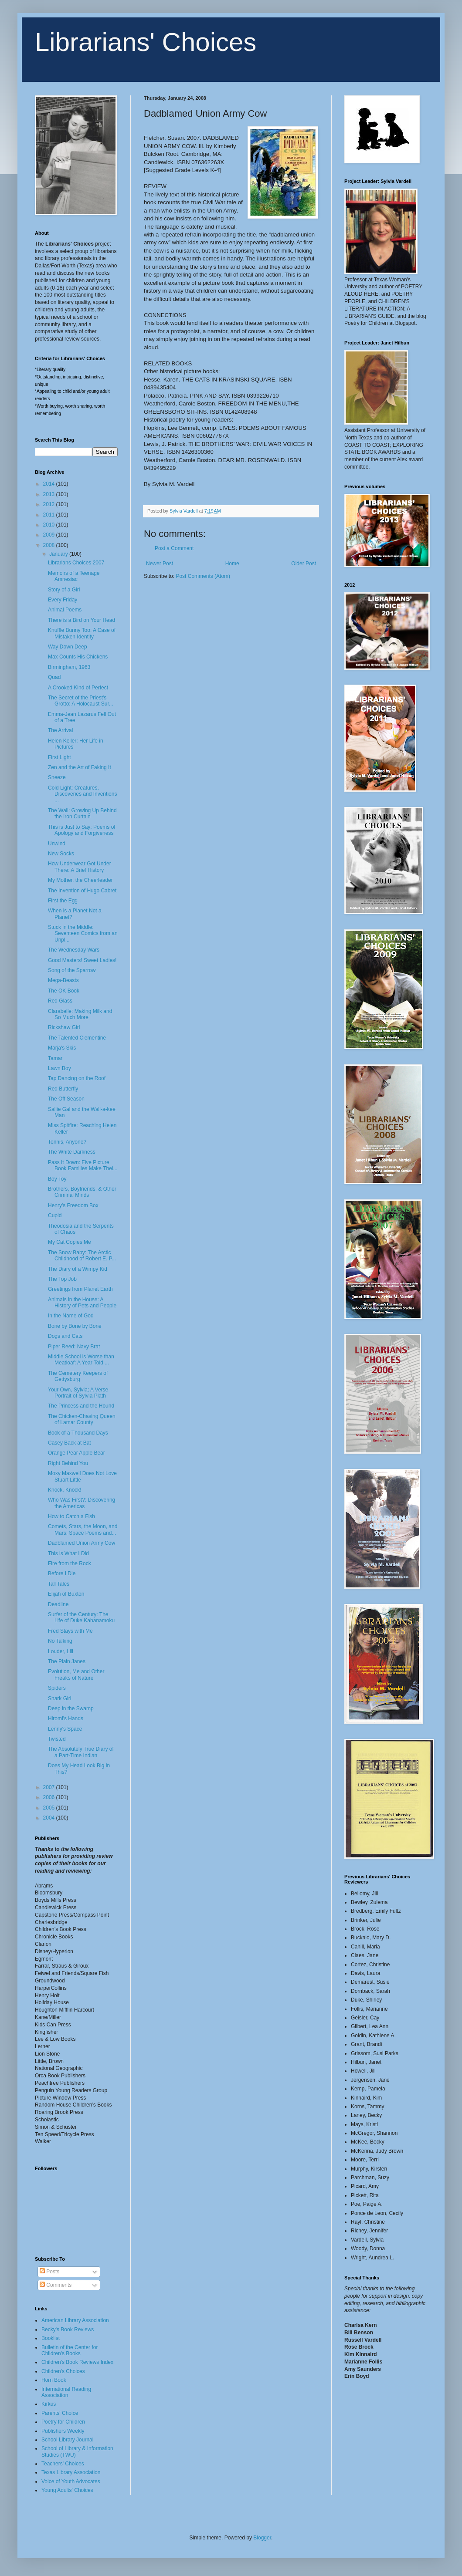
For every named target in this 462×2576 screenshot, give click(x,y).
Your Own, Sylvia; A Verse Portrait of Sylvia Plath (78, 1393)
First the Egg (63, 901)
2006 (49, 1797)
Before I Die (61, 1573)
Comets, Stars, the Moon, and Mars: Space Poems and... (82, 1529)
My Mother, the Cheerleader (80, 880)
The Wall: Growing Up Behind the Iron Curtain (82, 813)
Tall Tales (58, 1584)
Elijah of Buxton (66, 1594)
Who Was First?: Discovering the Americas (81, 1503)
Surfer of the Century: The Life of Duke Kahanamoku (81, 1617)
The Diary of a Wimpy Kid (77, 1269)
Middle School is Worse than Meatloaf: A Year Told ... (81, 1360)
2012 (49, 504)
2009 (49, 535)
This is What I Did (68, 1553)
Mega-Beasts (63, 980)
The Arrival (60, 730)
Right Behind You (68, 1463)
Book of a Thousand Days (78, 1433)
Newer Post (159, 563)
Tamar (55, 1058)
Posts (49, 2272)
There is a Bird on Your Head (81, 620)
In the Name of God (71, 1316)
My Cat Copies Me (69, 1242)
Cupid (54, 1215)
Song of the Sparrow (71, 970)
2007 (49, 1787)
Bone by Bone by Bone (75, 1326)
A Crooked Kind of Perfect (78, 688)
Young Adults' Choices (67, 2490)
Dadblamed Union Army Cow (81, 1543)
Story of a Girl (64, 590)
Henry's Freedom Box (73, 1205)
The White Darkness (71, 1152)
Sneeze (57, 777)
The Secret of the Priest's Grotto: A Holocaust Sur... (80, 701)
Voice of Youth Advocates (70, 2481)
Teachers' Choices (62, 2464)
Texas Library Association (70, 2472)
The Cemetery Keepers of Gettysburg (78, 1376)
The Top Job (62, 1279)
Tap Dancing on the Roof (76, 1078)
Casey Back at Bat (69, 1443)
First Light (59, 757)
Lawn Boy (59, 1068)
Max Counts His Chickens (78, 657)
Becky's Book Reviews (67, 2329)
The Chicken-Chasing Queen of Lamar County (82, 1419)
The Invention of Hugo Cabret (82, 891)
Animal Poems (65, 610)
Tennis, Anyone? (67, 1142)
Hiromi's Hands (65, 1718)
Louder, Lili (60, 1651)
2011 (49, 515)
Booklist (50, 2338)
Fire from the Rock (69, 1563)
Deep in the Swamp (71, 1708)
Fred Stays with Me (70, 1631)
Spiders (57, 1688)
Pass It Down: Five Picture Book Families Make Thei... (83, 1165)
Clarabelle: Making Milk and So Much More (80, 1014)
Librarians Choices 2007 (76, 563)
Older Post (303, 563)
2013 (49, 494)
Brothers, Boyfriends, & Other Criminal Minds (82, 1192)
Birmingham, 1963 (69, 667)
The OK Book (63, 991)
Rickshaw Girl (64, 1027)
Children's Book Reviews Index (77, 2362)
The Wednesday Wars (73, 950)
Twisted (57, 1739)
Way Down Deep (67, 647)
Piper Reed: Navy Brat (74, 1347)
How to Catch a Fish (71, 1516)
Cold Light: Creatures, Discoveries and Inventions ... (82, 794)
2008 (49, 545)
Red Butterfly (63, 1089)
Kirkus (48, 2404)
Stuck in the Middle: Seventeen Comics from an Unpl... (83, 933)
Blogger (262, 2538)
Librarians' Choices (145, 42)
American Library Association (75, 2320)
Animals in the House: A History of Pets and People (82, 1302)
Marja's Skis (62, 1048)
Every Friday (62, 600)
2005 (49, 1808)
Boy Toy (57, 1179)
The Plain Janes (66, 1661)
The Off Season (66, 1099)
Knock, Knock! (65, 1490)
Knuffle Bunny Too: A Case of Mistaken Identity (82, 633)
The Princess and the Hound (81, 1406)
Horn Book (53, 2380)
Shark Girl (59, 1698)
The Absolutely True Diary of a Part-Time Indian (81, 1752)
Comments (55, 2285)
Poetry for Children (63, 2422)
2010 (49, 525)
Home (232, 563)
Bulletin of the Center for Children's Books (69, 2350)
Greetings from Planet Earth (80, 1289)
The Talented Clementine (77, 1038)
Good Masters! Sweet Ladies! (82, 960)
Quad (54, 677)
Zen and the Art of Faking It (79, 767)
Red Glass (60, 1001)
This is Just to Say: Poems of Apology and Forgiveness (82, 830)
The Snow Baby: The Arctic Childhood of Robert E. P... (82, 1255)
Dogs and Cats (65, 1336)
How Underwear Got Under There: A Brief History (79, 867)
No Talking (60, 1641)
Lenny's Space (65, 1729)
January (59, 554)
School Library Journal (67, 2440)
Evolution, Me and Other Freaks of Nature (76, 1674)
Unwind (56, 844)
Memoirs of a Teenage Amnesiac (74, 576)
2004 (49, 1818)
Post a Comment (174, 548)
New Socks (61, 854)
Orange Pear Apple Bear (76, 1453)
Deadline (58, 1604)
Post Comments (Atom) (203, 576)
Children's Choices (63, 2371)
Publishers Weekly (62, 2431)
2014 (49, 484)
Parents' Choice (59, 2413)
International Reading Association (66, 2392)
